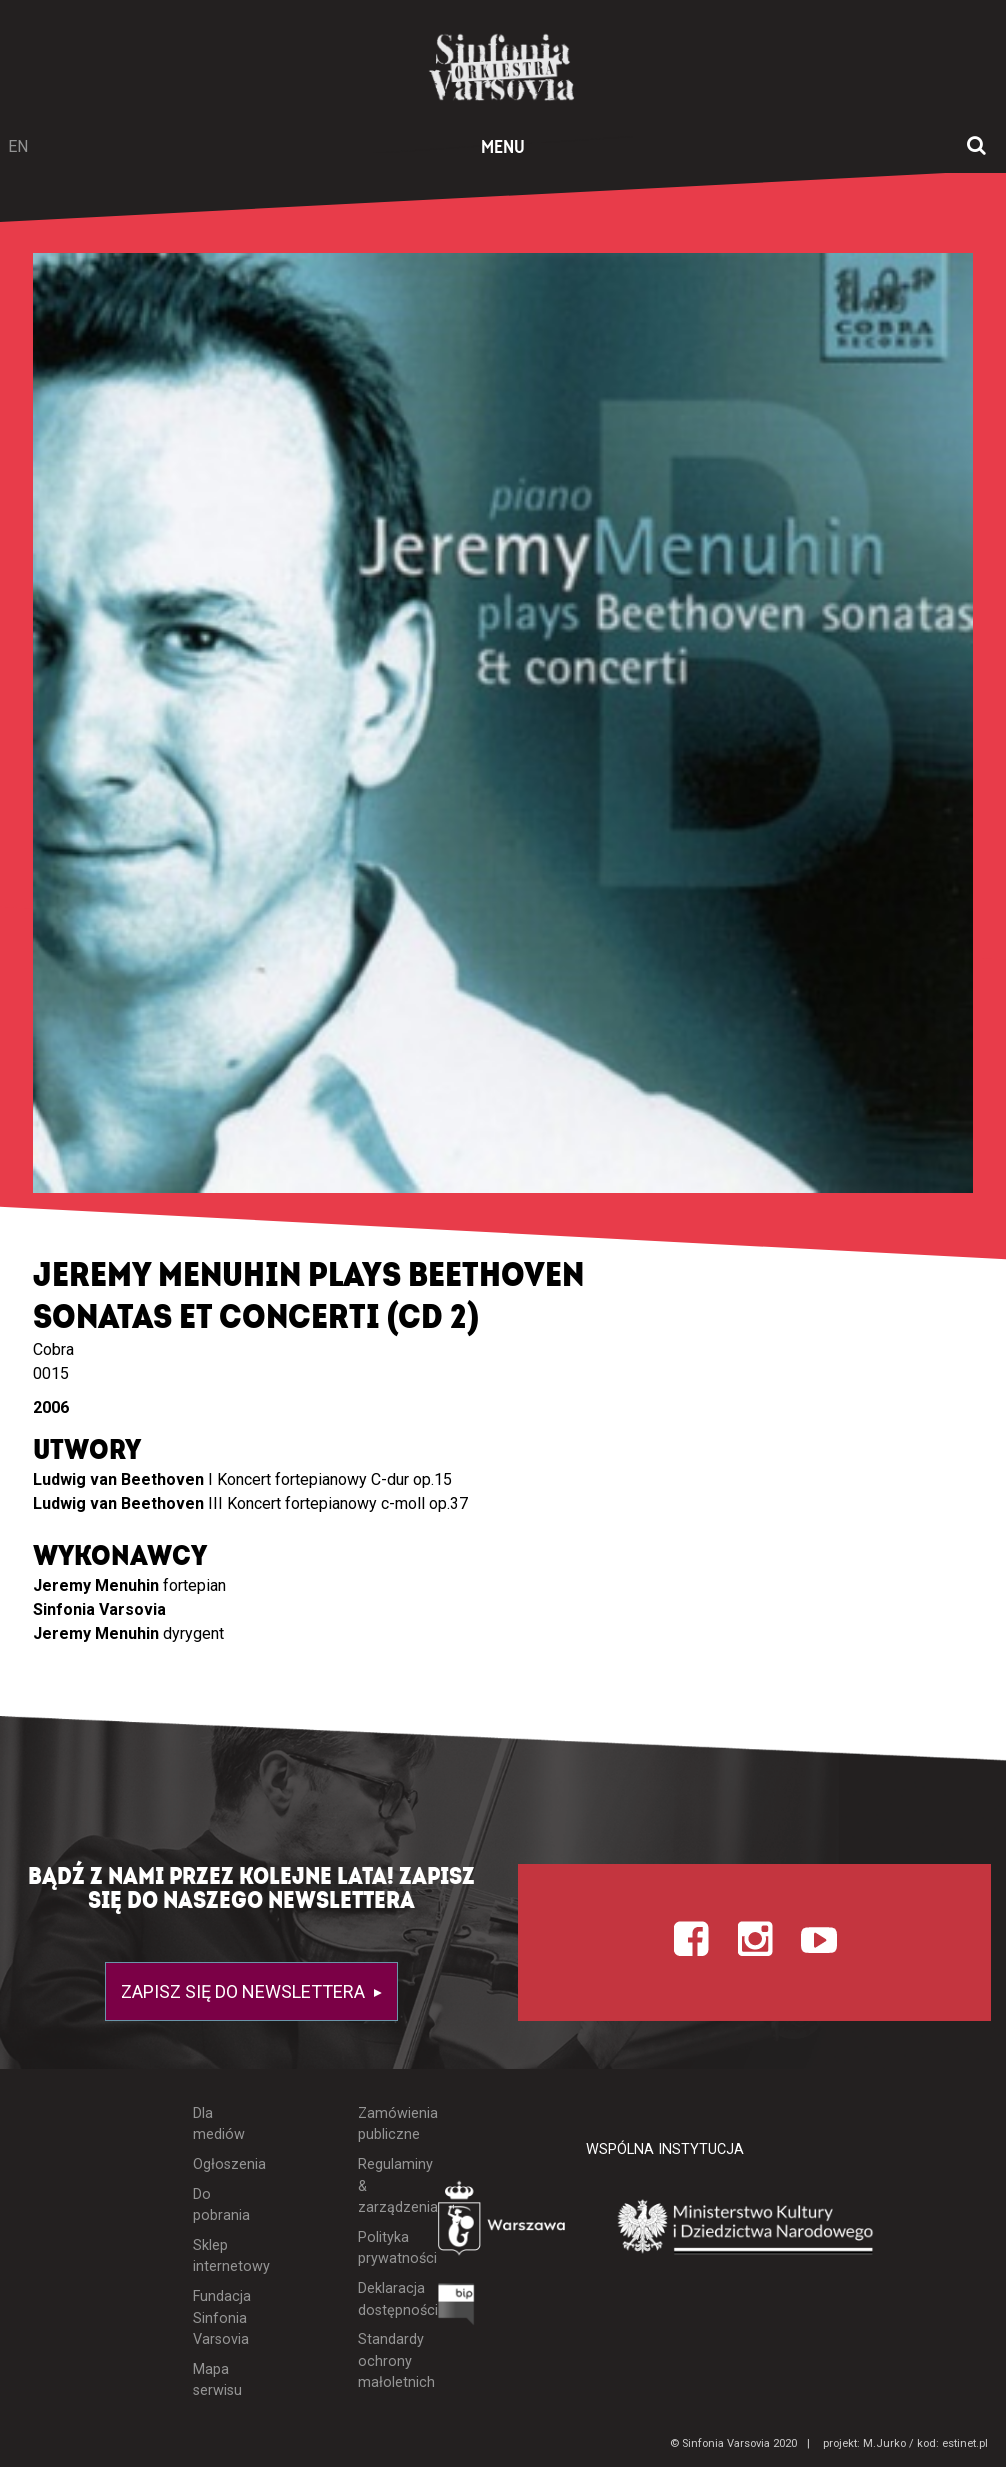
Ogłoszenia (219, 2164)
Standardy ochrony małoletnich (383, 2361)
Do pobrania (219, 2205)
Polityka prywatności (383, 2248)
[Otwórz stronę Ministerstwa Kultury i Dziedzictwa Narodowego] (746, 2228)
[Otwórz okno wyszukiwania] (976, 147)
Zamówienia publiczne (383, 2124)
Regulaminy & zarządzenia (383, 2186)
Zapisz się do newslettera (245, 1991)
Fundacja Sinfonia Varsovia (219, 2318)
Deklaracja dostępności (383, 2299)
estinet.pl (965, 2443)
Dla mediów (219, 2124)
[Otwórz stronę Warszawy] (503, 2223)
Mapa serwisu (217, 2380)
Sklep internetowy (219, 2256)
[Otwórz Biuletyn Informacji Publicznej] (456, 2309)
